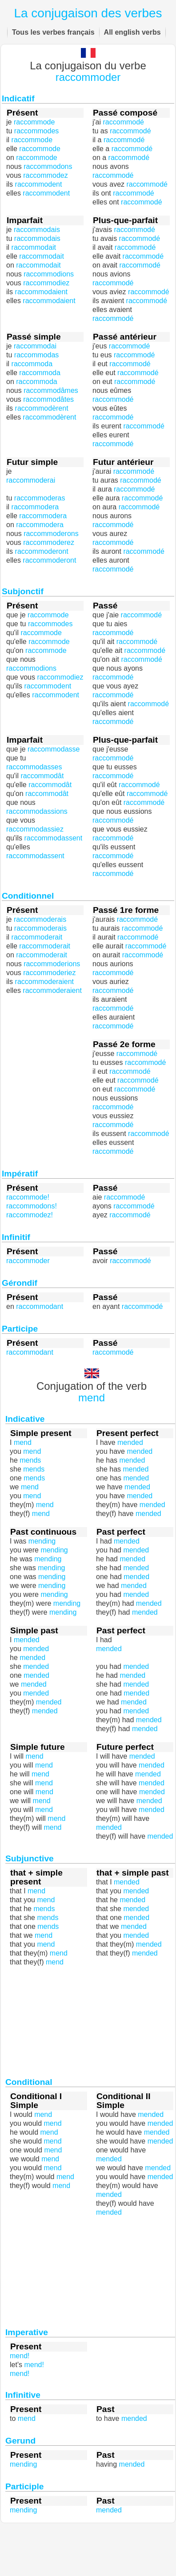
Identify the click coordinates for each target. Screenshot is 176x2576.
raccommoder (88, 77)
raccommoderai (30, 480)
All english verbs (132, 32)
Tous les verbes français (53, 32)
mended (109, 1648)
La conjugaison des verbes (88, 13)
